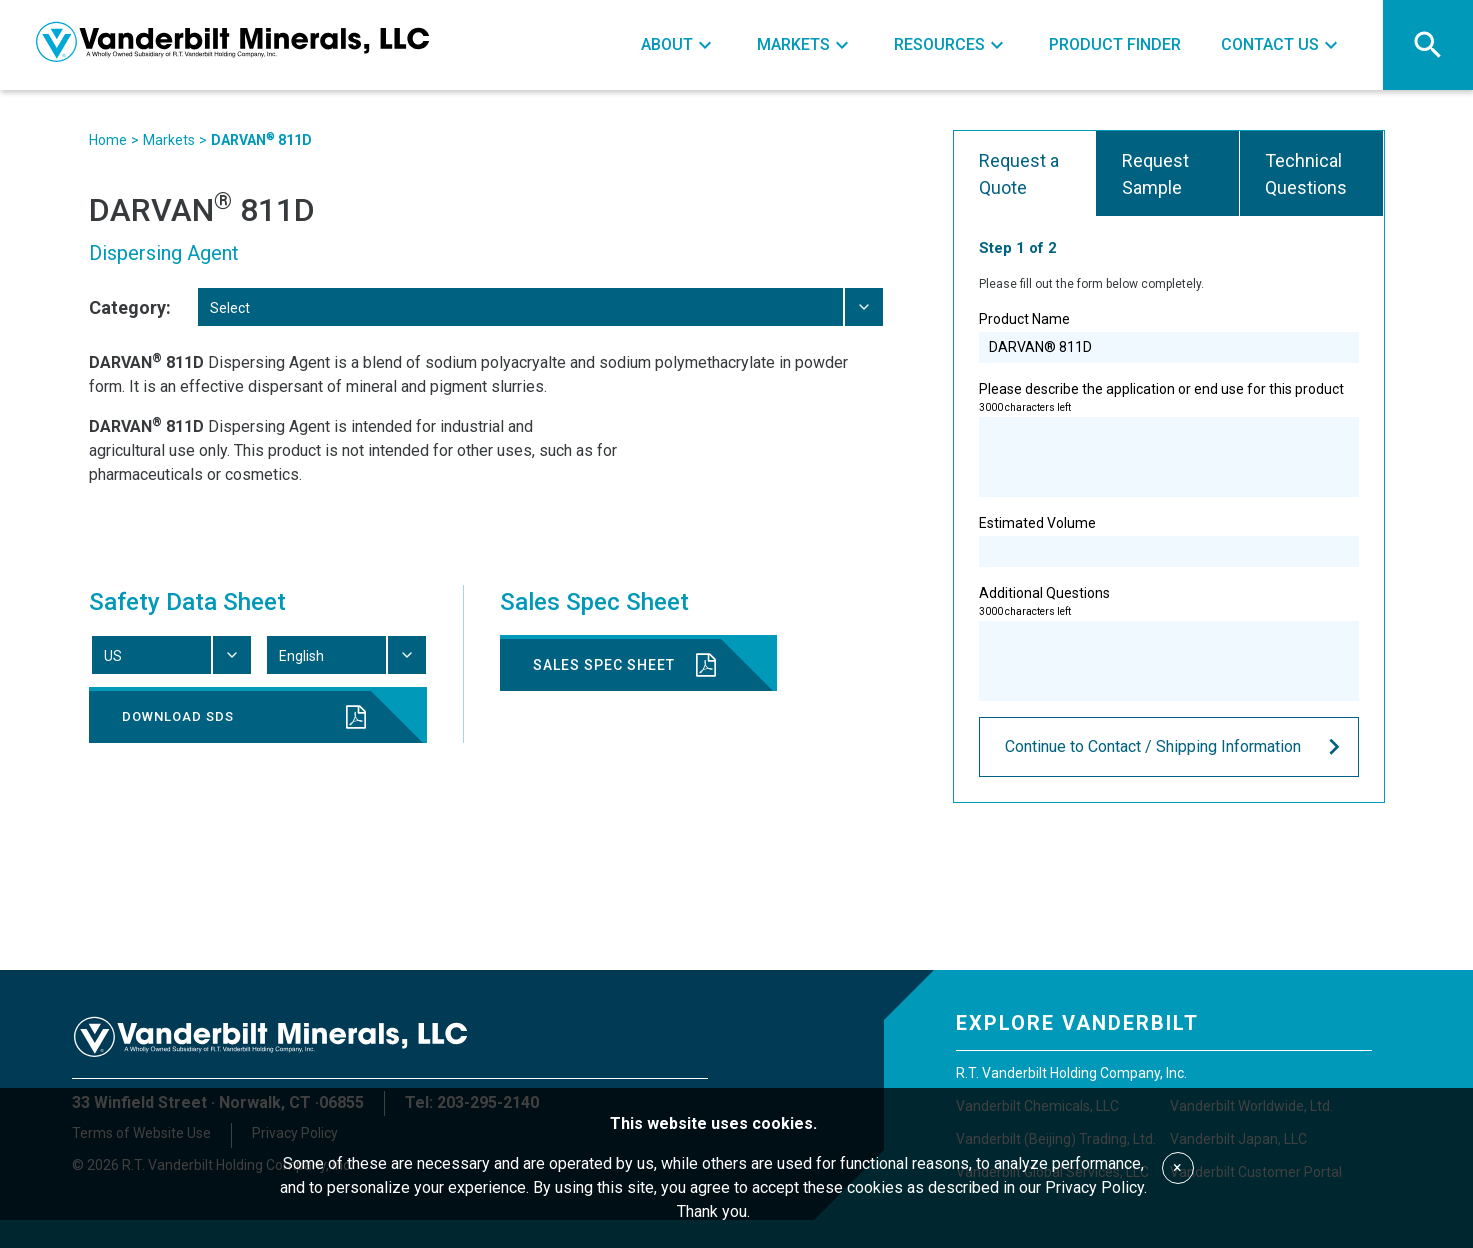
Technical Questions (1306, 174)
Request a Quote (1019, 174)
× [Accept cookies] (1177, 1167)
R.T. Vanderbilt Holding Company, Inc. (1071, 1073)
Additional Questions (1169, 643)
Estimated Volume (1169, 541)
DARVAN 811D (261, 139)
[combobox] (539, 307)
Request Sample (1155, 174)
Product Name (1169, 337)
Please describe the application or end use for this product (1169, 439)
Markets (169, 140)
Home (108, 140)
